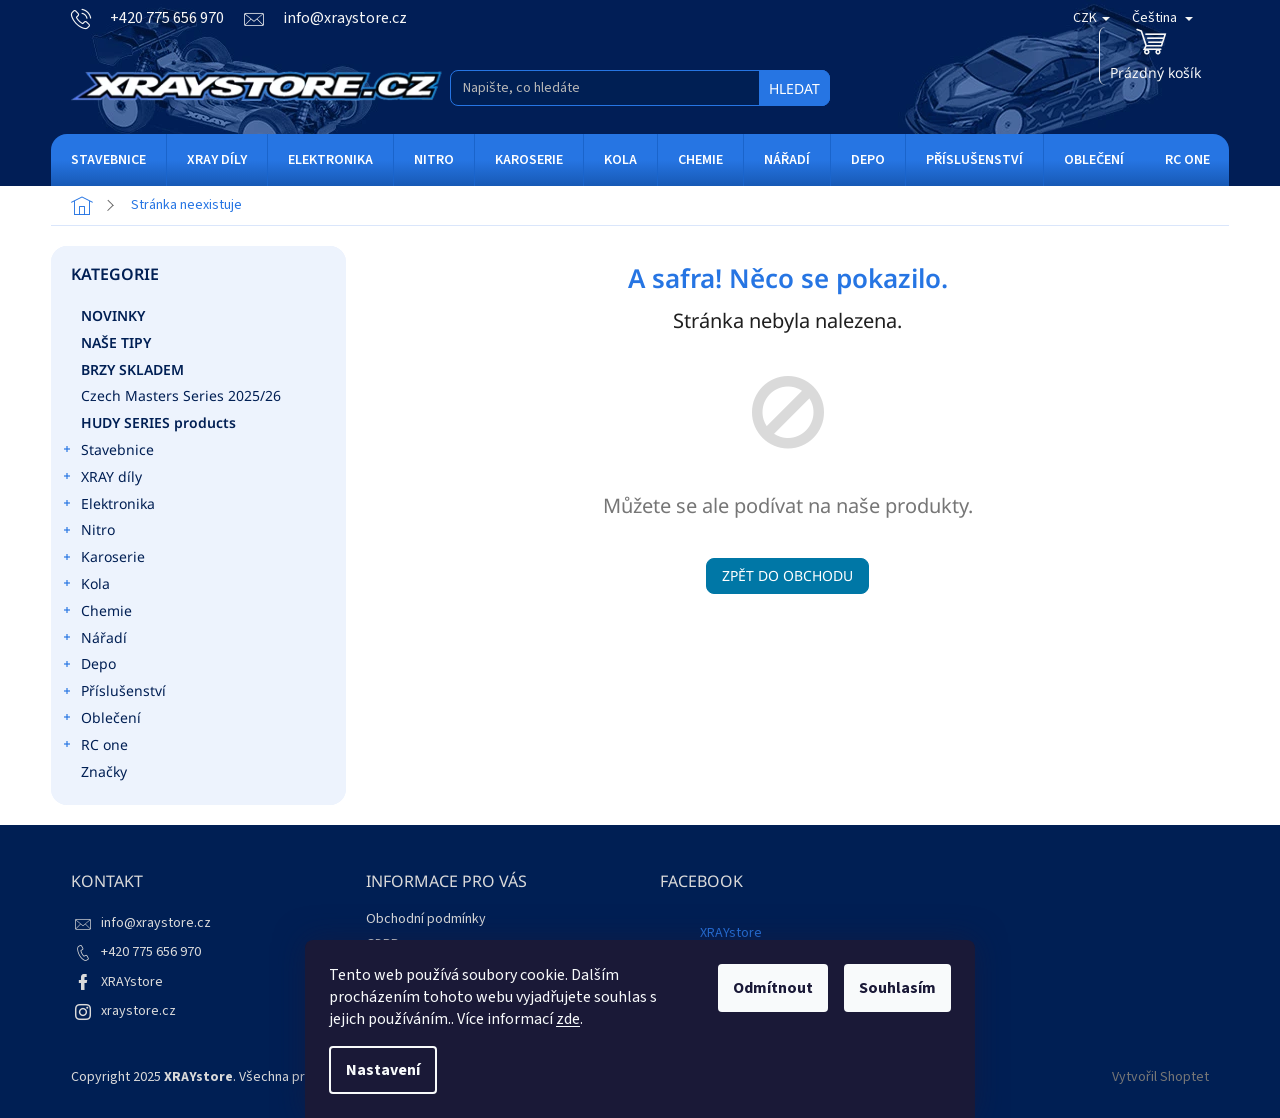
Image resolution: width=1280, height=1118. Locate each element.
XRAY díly (101, 479)
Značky (104, 771)
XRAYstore (132, 982)
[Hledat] (639, 88)
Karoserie (103, 559)
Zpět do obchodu (787, 575)
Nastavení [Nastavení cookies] (383, 1070)
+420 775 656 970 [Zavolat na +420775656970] (151, 952)
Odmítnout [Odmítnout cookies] (773, 988)
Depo (88, 666)
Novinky (115, 315)
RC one (94, 747)
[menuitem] (108, 160)
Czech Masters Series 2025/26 (183, 395)
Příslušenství (113, 693)
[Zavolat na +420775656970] (157, 18)
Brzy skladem (134, 369)
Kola (85, 586)
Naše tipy (118, 342)
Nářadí (94, 640)
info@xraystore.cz (156, 923)
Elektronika (108, 506)
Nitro (88, 532)
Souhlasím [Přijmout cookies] (897, 988)
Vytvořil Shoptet (1160, 1077)
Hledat (794, 88)
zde (568, 1019)
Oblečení (101, 720)
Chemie (96, 613)
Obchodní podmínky (426, 919)
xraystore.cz (138, 1011)
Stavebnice (107, 452)
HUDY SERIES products (160, 422)
